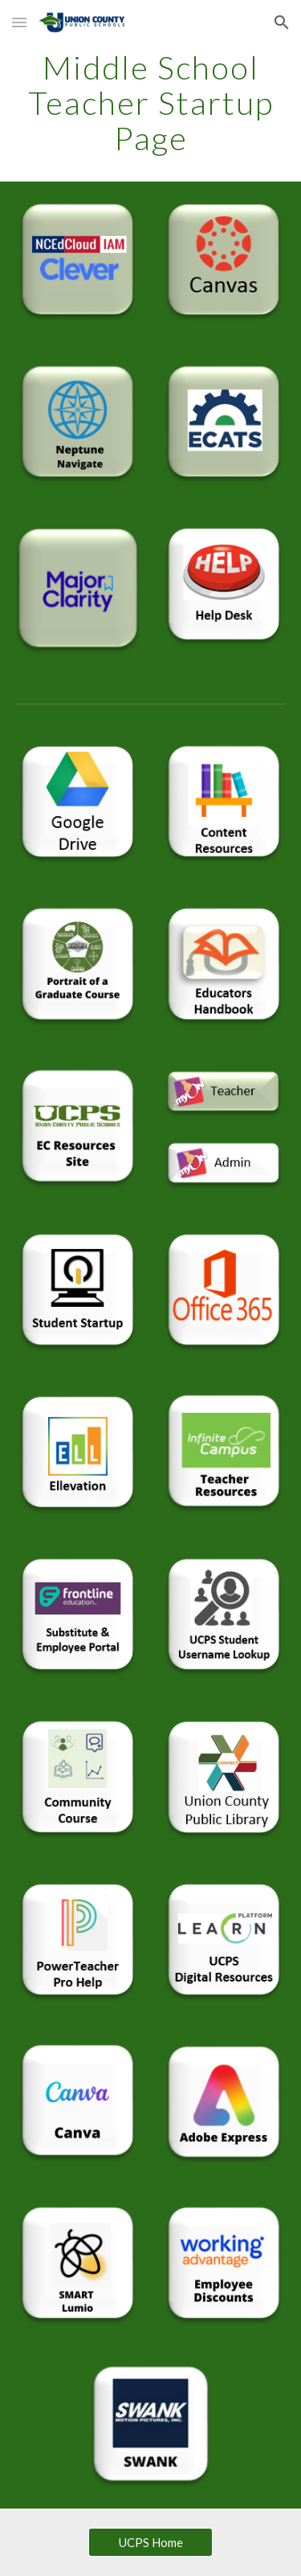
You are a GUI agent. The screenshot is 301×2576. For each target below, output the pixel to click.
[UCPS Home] (150, 2542)
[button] (19, 22)
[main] (151, 102)
